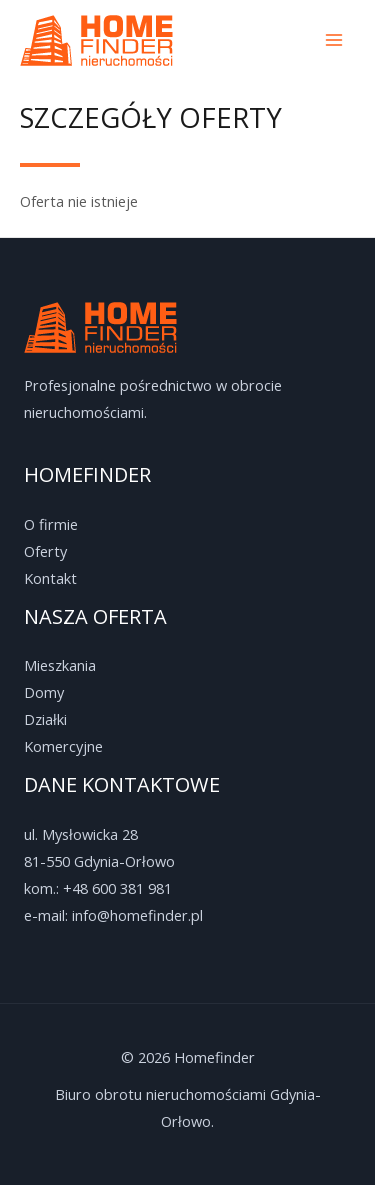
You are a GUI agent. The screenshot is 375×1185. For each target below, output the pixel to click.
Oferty (45, 551)
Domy (44, 692)
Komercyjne (63, 746)
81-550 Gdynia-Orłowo (99, 861)
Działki (45, 719)
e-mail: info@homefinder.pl (113, 915)
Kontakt (50, 578)
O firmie (51, 524)
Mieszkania (60, 665)
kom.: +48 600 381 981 (98, 888)
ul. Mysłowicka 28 (81, 834)
